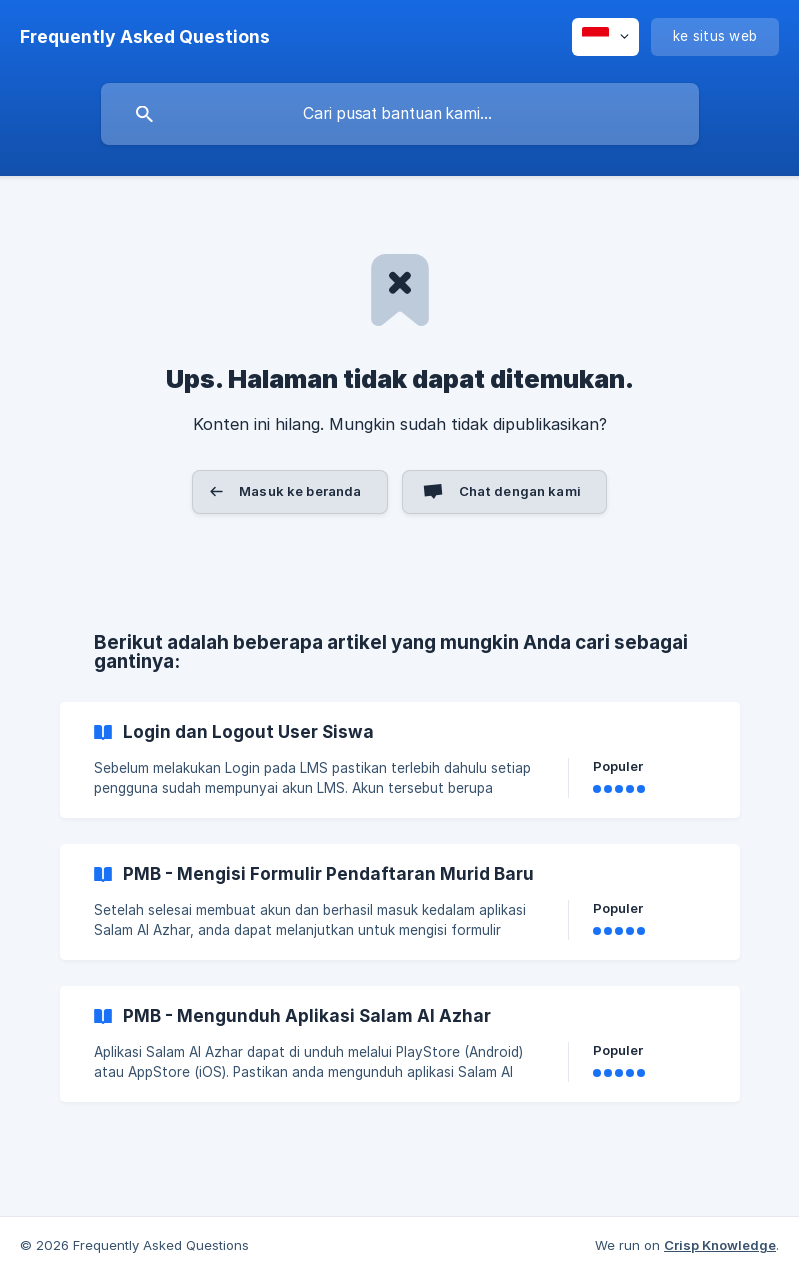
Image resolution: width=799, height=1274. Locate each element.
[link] (400, 760)
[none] (145, 37)
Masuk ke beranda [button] (300, 491)
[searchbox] (400, 114)
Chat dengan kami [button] (520, 491)
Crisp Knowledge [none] (720, 1245)
